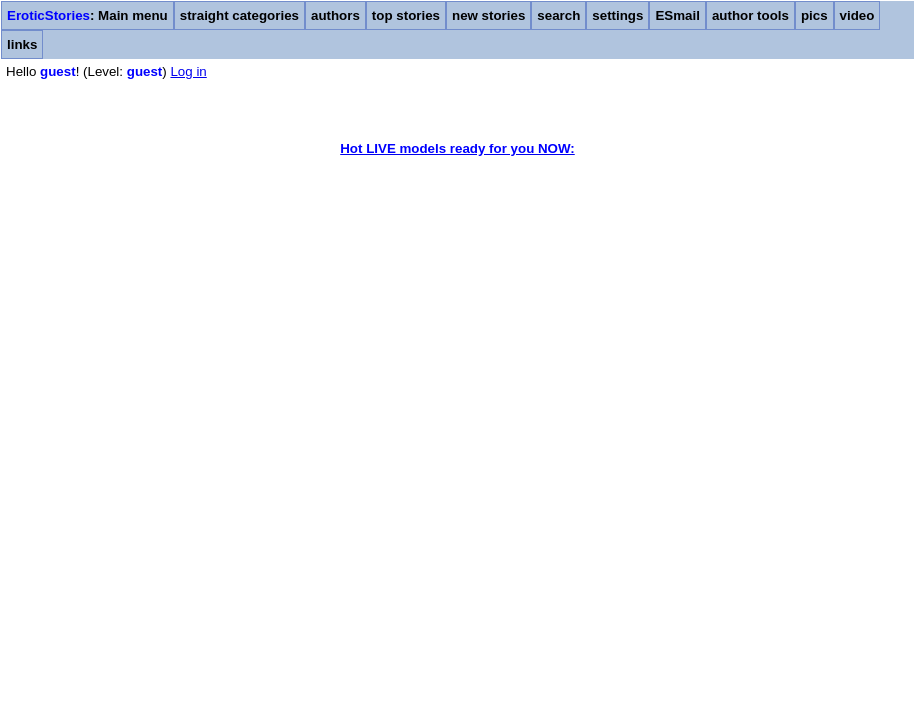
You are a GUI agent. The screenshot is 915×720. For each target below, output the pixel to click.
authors (335, 15)
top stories (406, 15)
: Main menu (87, 15)
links (22, 44)
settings (617, 15)
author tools (750, 15)
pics (814, 15)
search (558, 15)
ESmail (677, 15)
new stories (488, 15)
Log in (188, 71)
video (857, 15)
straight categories (239, 15)
